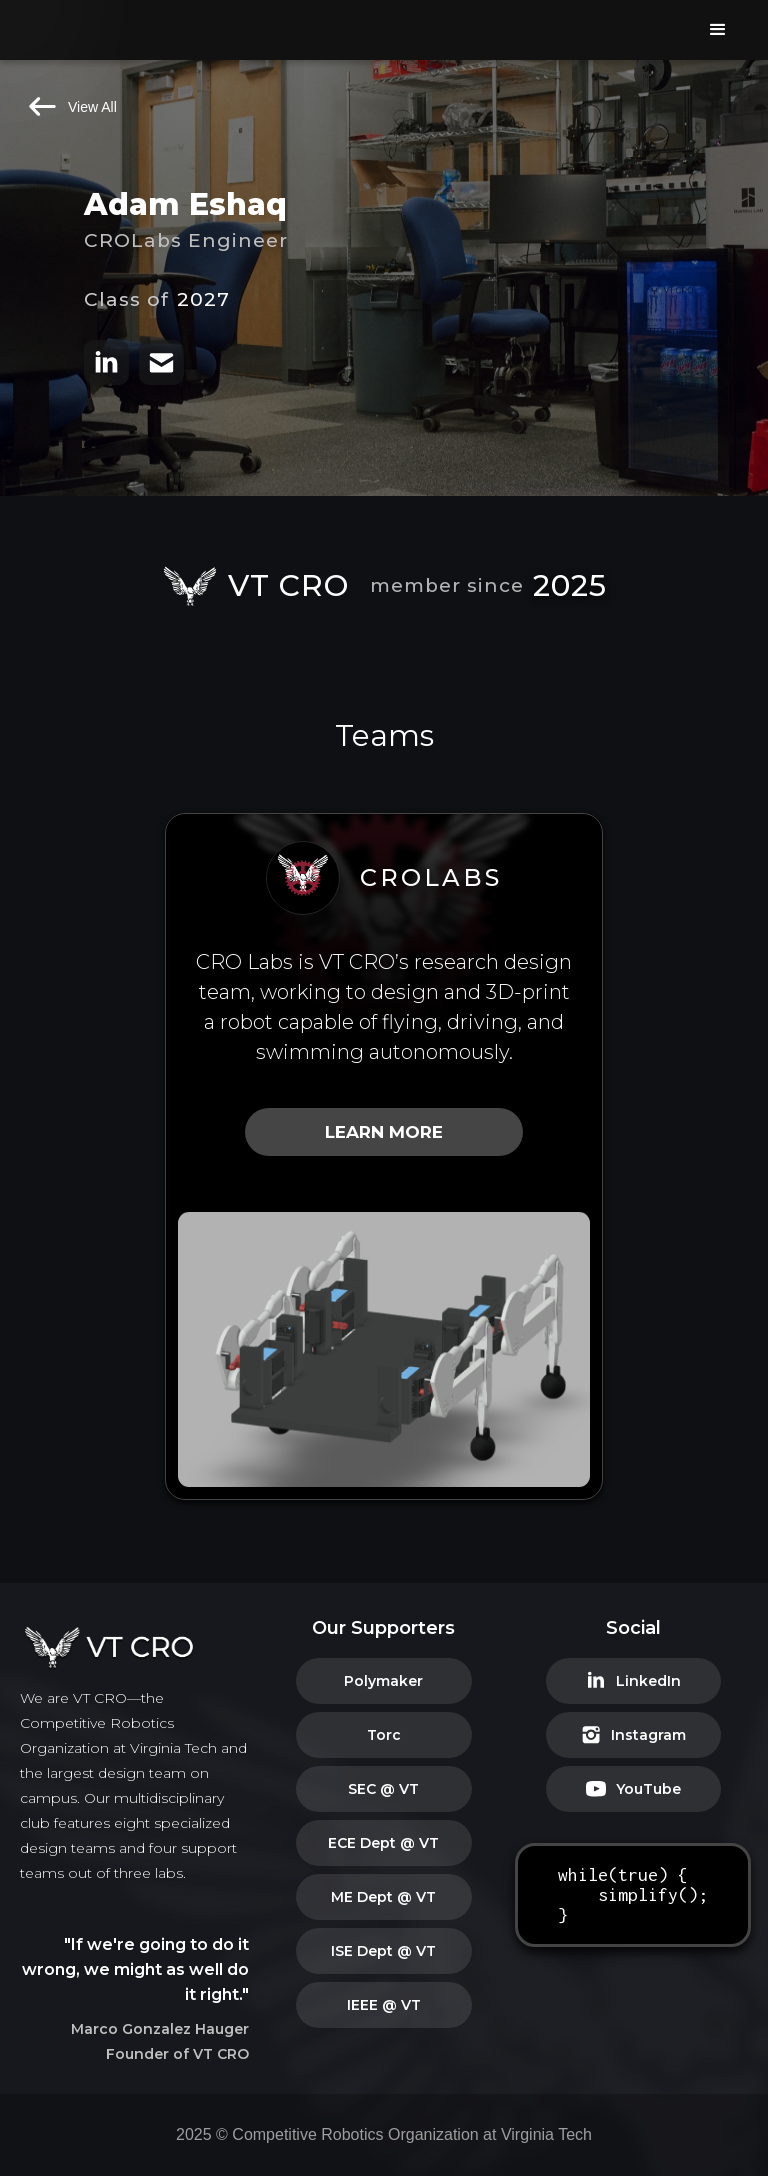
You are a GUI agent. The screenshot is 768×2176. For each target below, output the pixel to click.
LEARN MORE (384, 1132)
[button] (718, 30)
